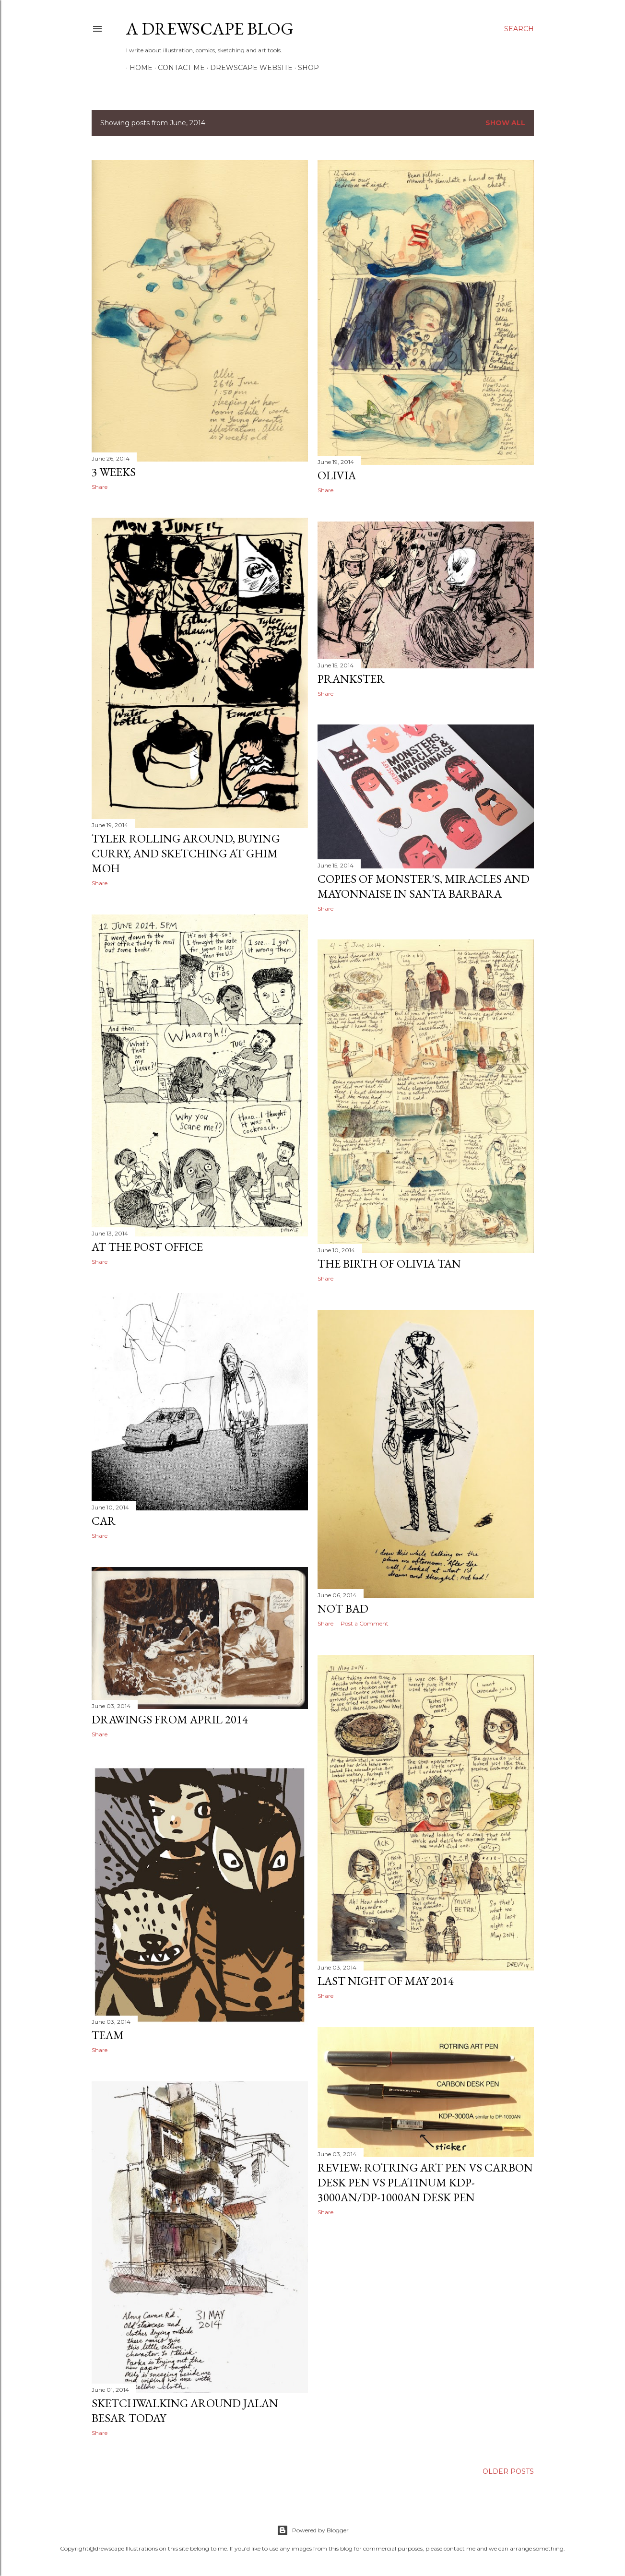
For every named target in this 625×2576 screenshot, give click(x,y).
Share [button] (99, 486)
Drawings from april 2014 (170, 1719)
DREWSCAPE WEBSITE (248, 67)
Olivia (337, 475)
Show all (505, 123)
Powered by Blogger (313, 2530)
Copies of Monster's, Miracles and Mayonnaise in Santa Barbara (424, 886)
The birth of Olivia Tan (389, 1263)
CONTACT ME (177, 67)
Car (104, 1520)
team (108, 2035)
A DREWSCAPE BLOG (210, 28)
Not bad (343, 1608)
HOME (137, 67)
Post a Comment (365, 1623)
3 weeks (114, 471)
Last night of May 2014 (386, 1980)
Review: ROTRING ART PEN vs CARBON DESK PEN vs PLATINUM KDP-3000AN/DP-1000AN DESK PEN (425, 2182)
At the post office (147, 1246)
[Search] (519, 28)
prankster (351, 678)
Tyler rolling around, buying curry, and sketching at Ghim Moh (186, 853)
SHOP (305, 67)
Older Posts (508, 2471)
